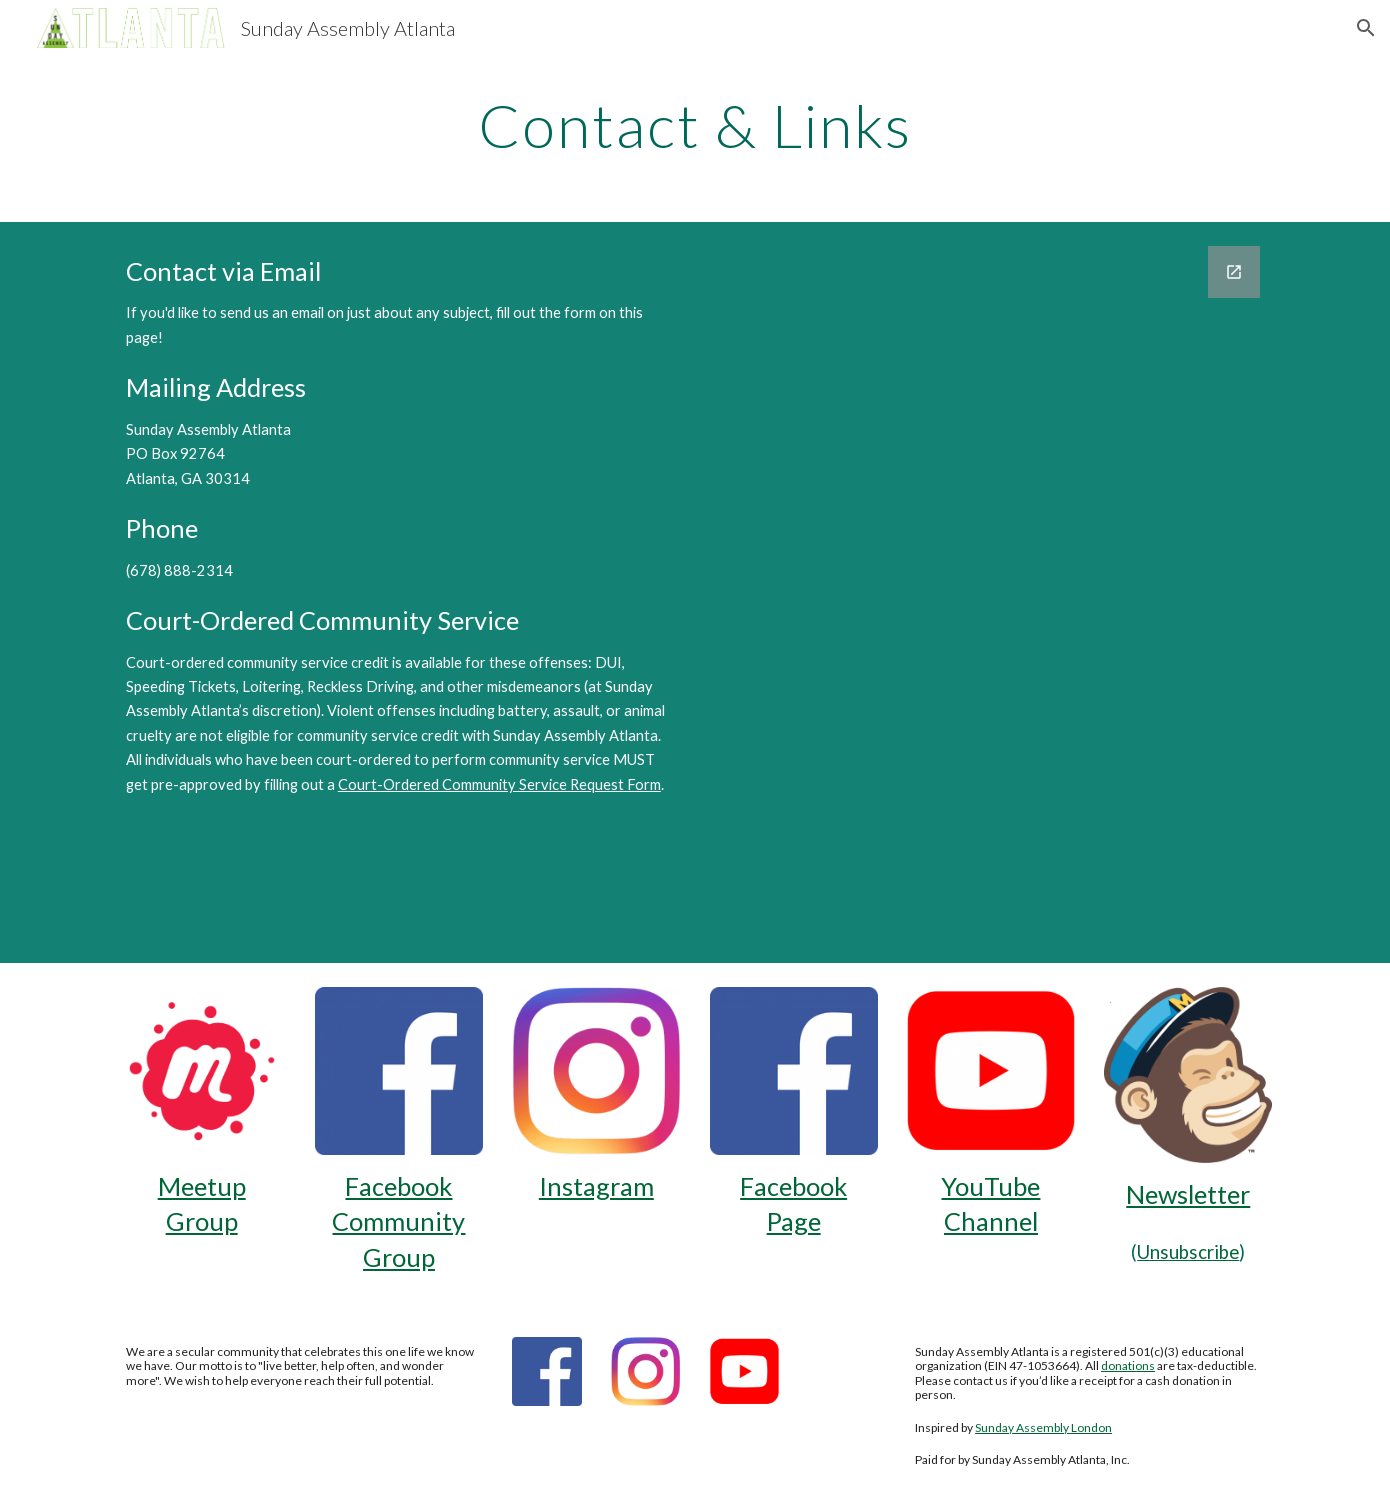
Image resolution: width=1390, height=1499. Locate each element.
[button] (1366, 28)
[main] (695, 125)
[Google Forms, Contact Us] (991, 592)
